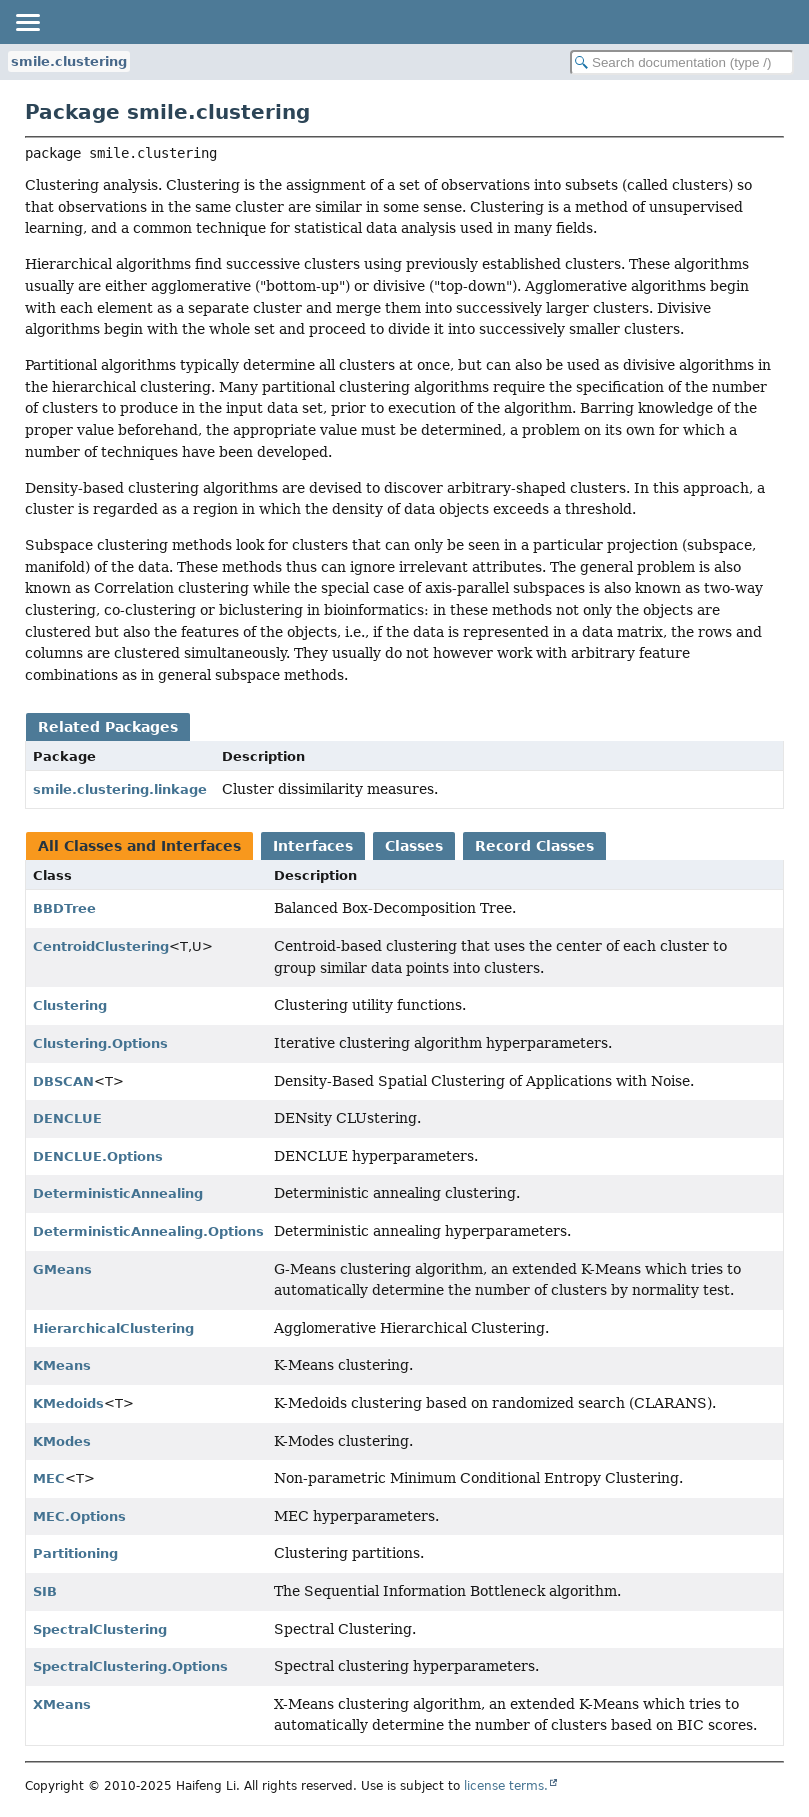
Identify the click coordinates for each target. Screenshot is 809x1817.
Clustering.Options (100, 1043)
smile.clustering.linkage (120, 789)
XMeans (62, 1704)
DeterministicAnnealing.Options (148, 1231)
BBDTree (64, 908)
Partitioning (75, 1553)
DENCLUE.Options (98, 1156)
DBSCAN (63, 1081)
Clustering (70, 1005)
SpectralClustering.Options (130, 1666)
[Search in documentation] (682, 62)
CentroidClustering (101, 946)
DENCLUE (67, 1118)
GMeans (62, 1269)
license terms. (506, 1786)
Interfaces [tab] (313, 846)
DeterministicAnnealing (118, 1193)
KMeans (62, 1365)
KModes (62, 1441)
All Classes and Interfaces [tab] (139, 846)
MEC (49, 1478)
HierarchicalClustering (113, 1328)
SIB (45, 1591)
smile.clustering (69, 61)
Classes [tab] (414, 846)
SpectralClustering (100, 1629)
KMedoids (68, 1403)
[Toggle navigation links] (27, 22)
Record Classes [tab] (534, 846)
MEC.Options (79, 1516)
